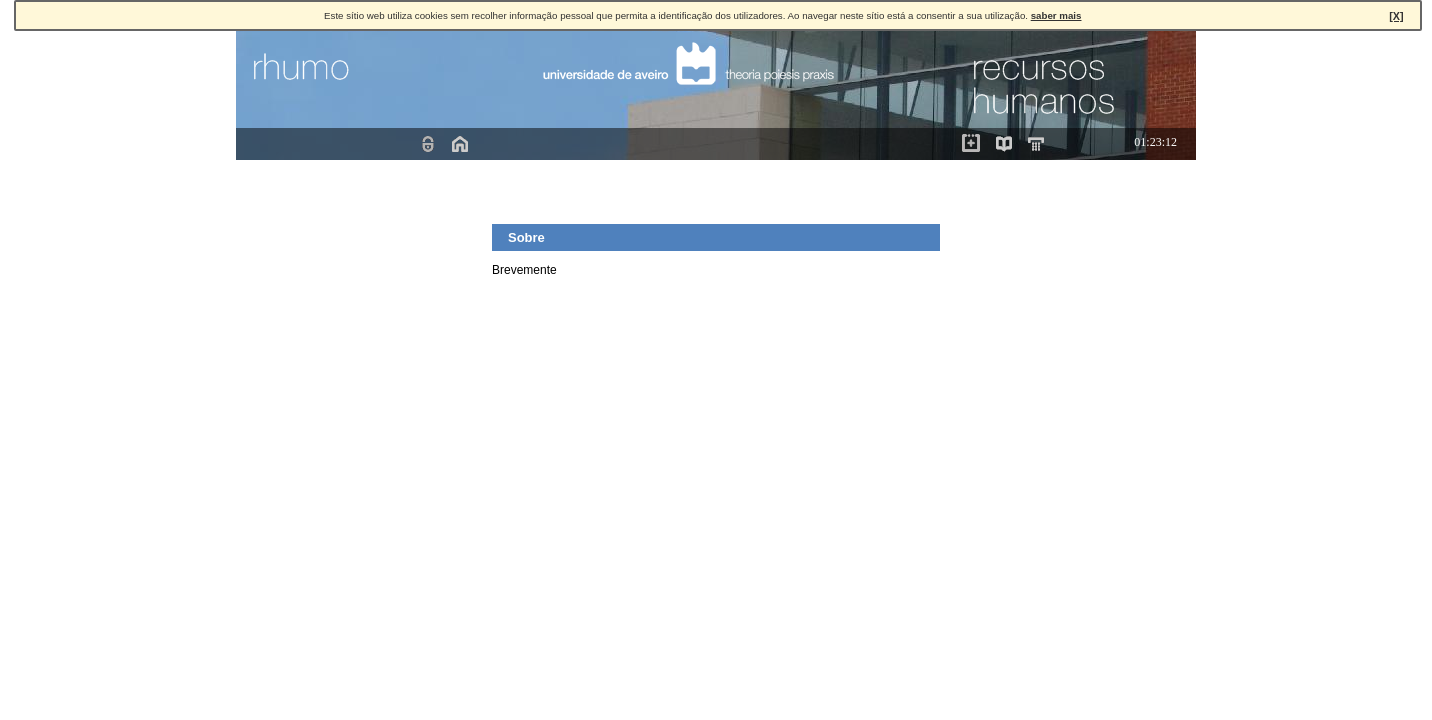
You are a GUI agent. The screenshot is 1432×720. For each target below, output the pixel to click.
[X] (1396, 16)
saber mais (1056, 15)
